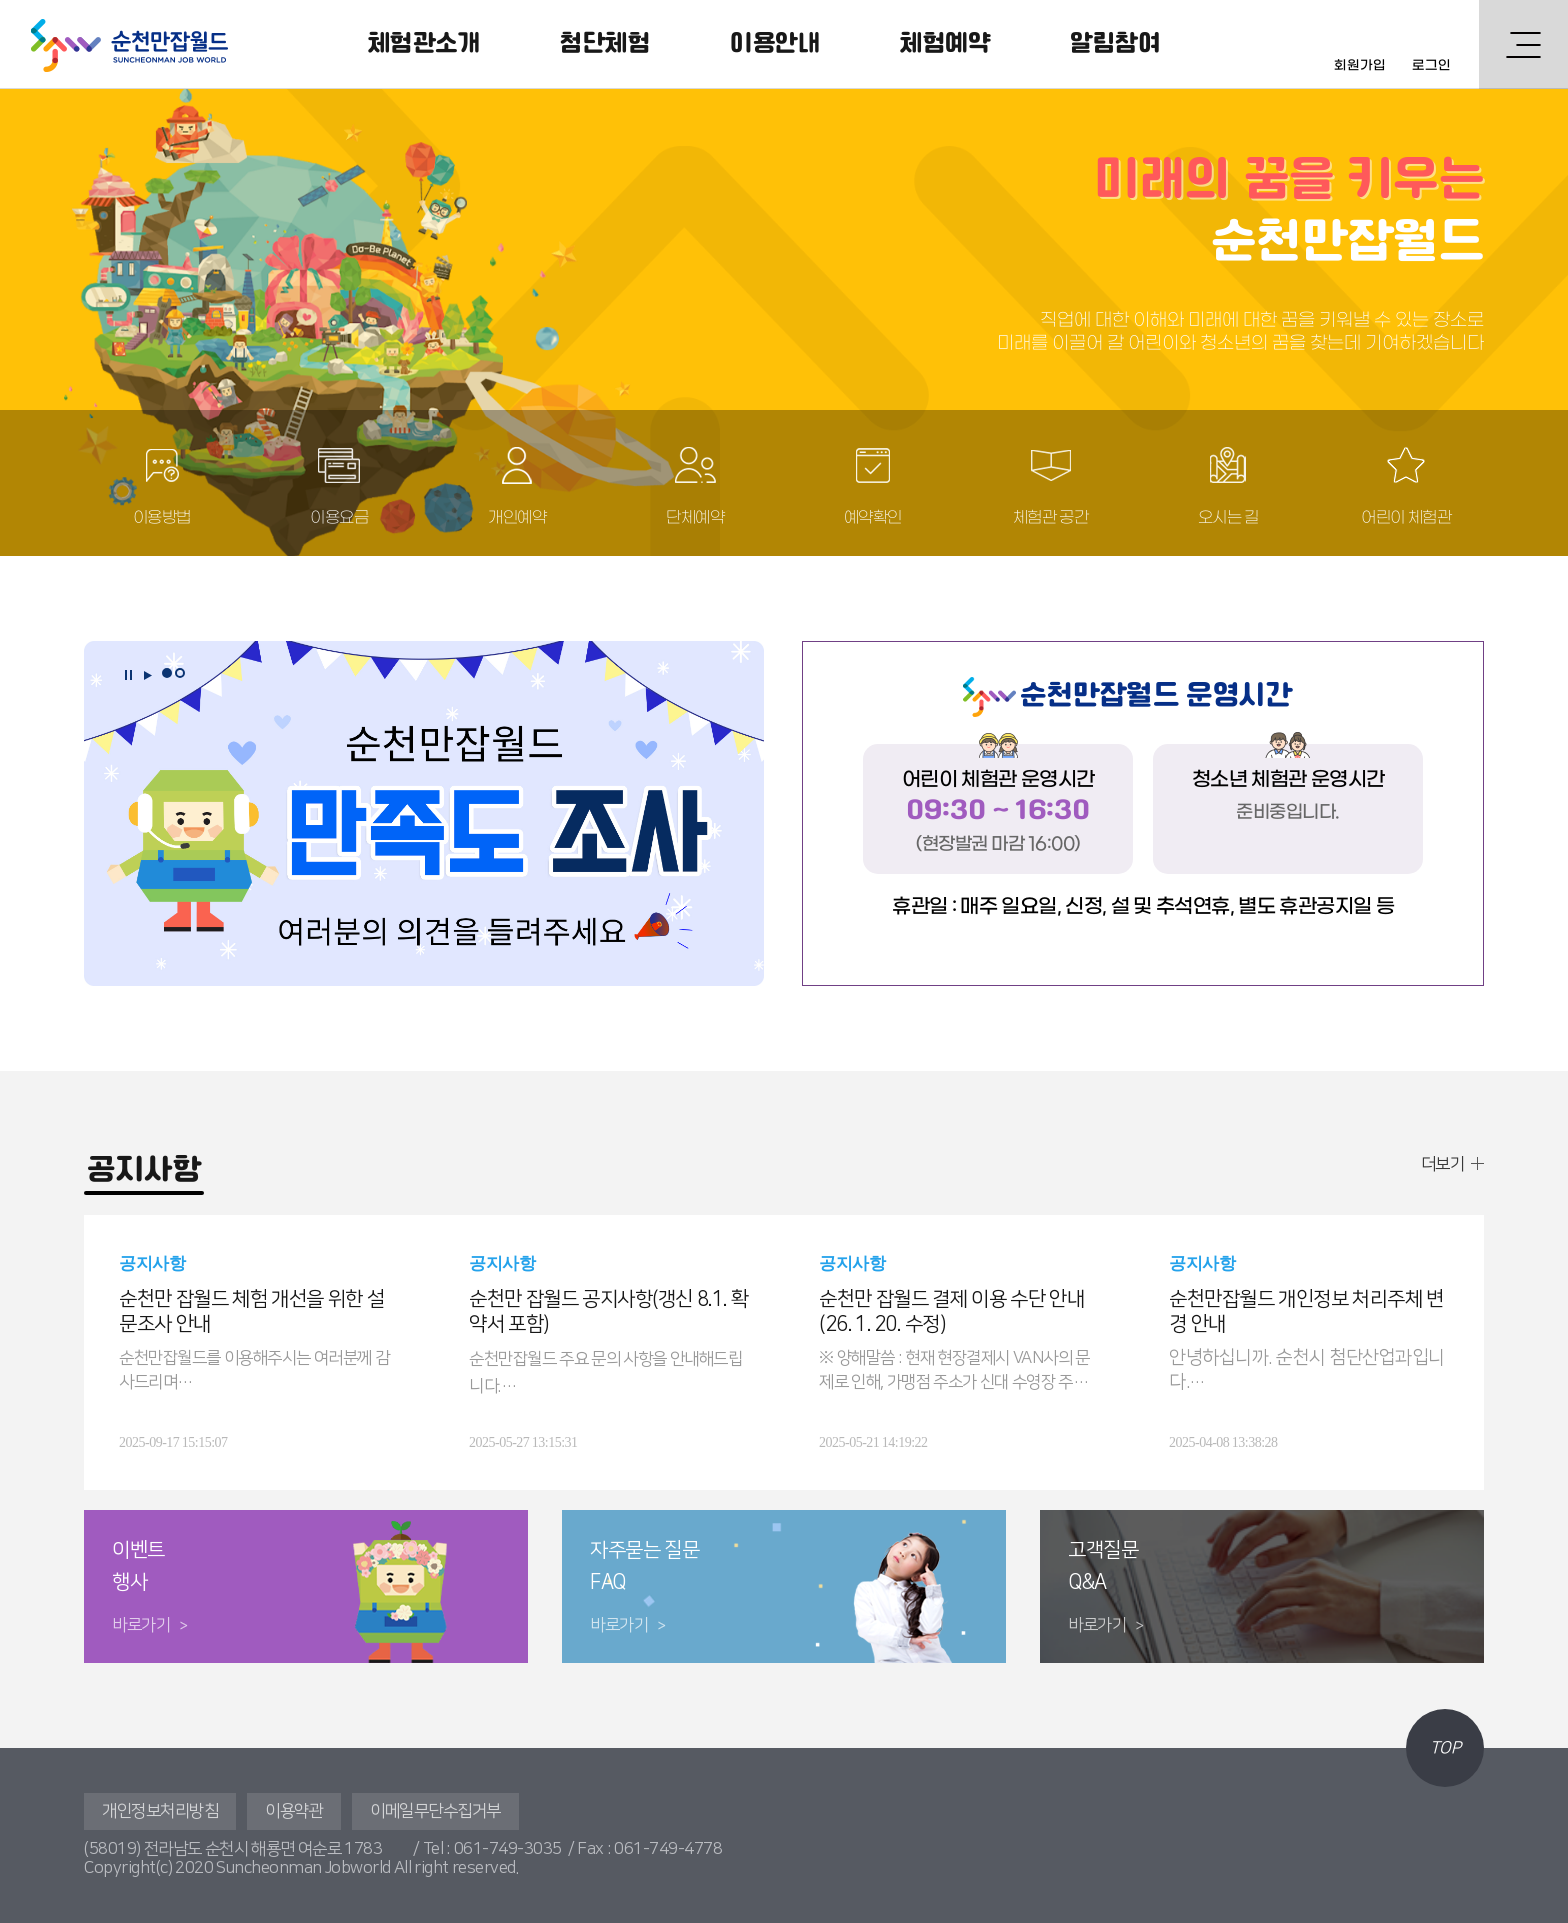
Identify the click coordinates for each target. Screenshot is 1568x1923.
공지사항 (144, 1170)
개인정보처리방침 (160, 1811)
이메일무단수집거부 (435, 1811)
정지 (128, 675)
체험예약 (945, 44)
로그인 (1431, 65)
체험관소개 (424, 44)
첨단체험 (605, 44)
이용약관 (294, 1811)
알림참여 (1115, 44)
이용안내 (775, 44)
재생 (147, 675)
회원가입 (1360, 65)
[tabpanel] (424, 813)
